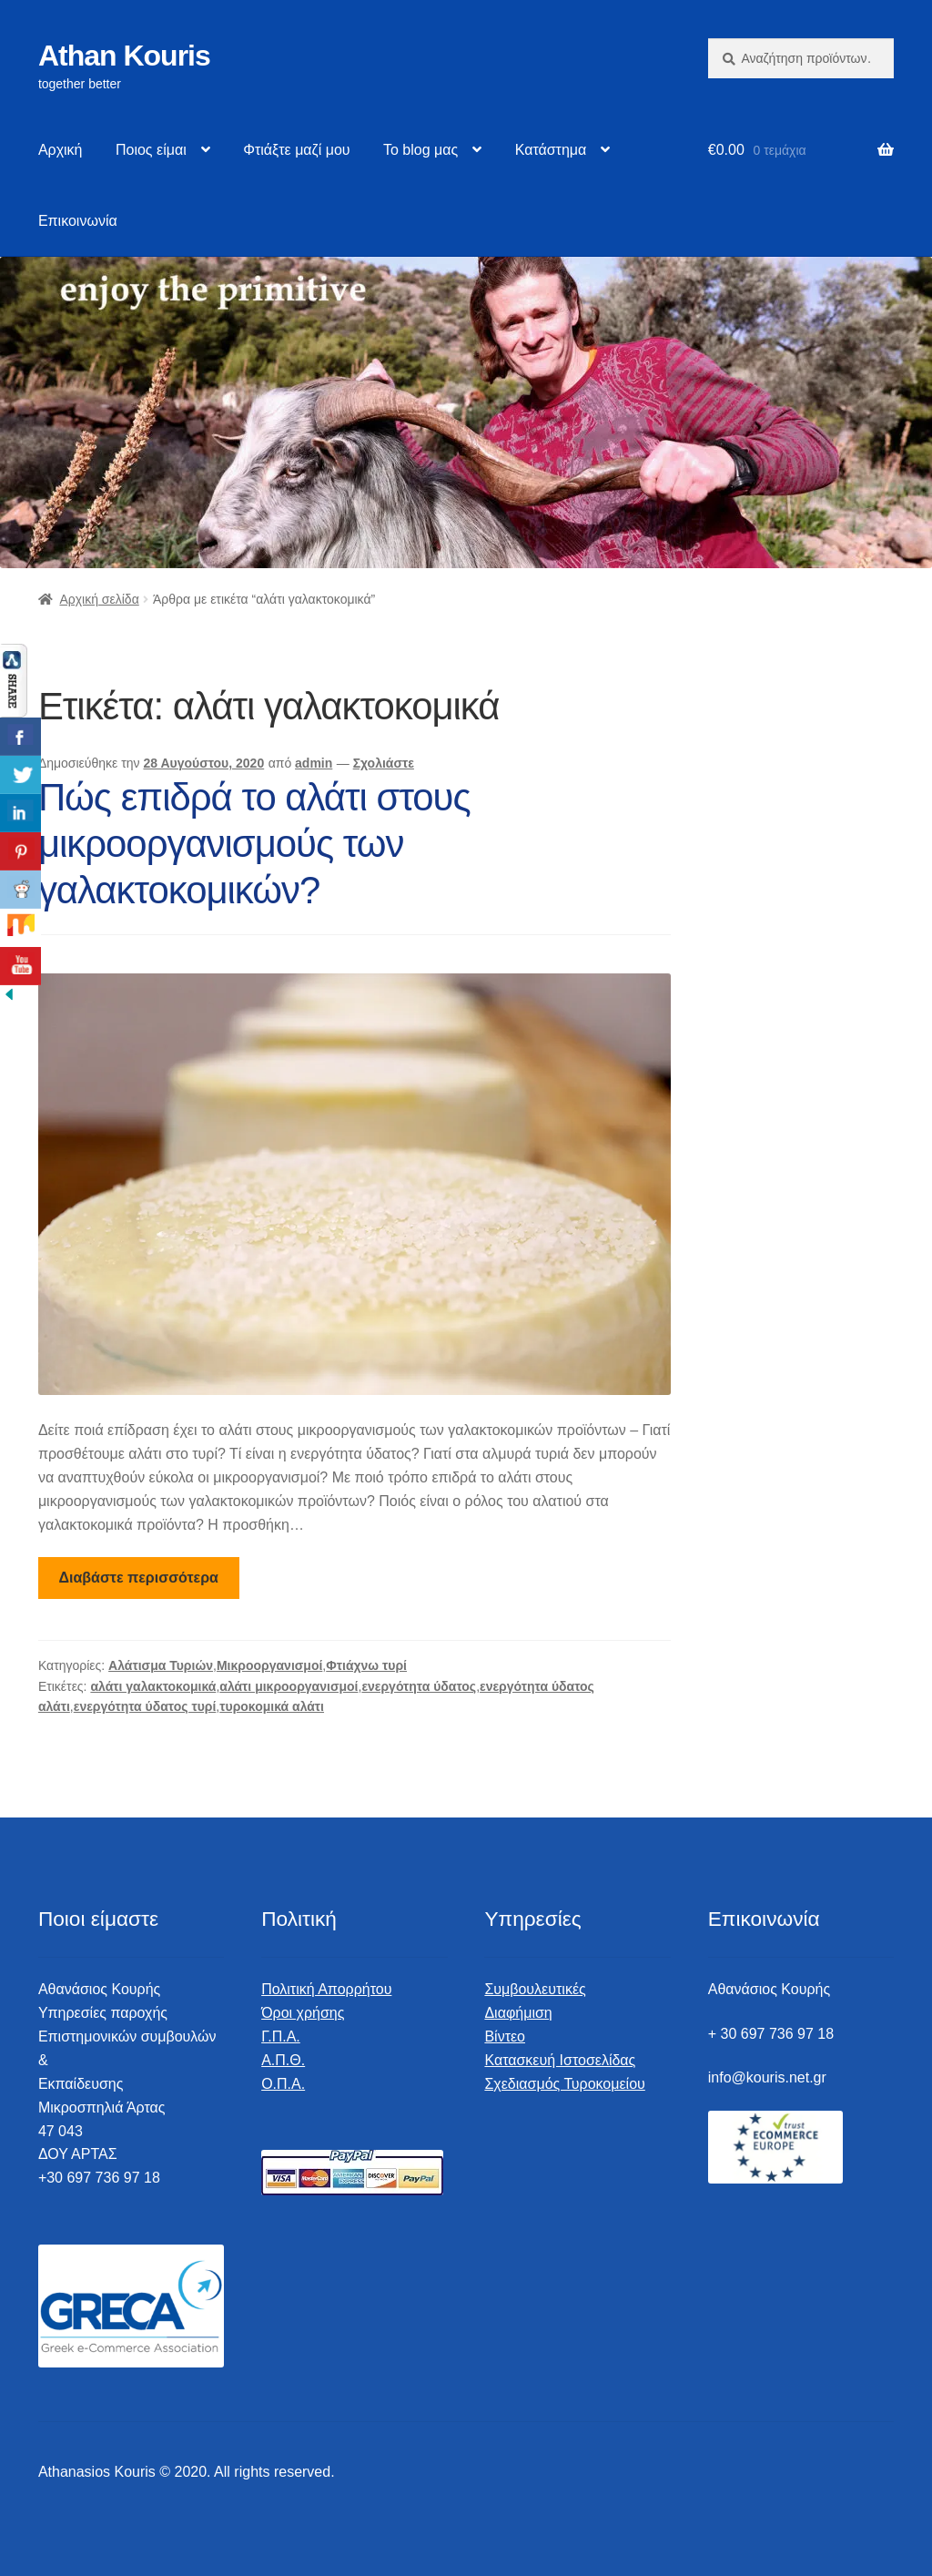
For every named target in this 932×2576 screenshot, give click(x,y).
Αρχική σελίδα (98, 599)
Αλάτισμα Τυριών (160, 1665)
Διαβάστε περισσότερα (138, 1577)
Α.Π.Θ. (283, 2060)
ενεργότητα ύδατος (418, 1686)
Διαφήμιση (518, 2013)
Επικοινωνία (77, 221)
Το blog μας (420, 150)
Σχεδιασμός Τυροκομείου (564, 2084)
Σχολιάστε (383, 763)
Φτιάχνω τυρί (366, 1665)
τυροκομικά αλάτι (271, 1706)
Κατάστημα (551, 150)
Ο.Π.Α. (283, 2084)
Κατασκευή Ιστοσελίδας (559, 2060)
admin (313, 763)
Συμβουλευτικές (534, 1989)
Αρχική (60, 150)
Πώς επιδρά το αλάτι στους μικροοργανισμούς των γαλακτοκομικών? (254, 843)
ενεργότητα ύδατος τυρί (145, 1706)
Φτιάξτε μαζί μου (296, 150)
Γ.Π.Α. (280, 2036)
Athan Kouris (124, 55)
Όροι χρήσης (302, 2013)
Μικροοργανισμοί (269, 1665)
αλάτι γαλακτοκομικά (153, 1686)
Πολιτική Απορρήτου (326, 1989)
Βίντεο (504, 2036)
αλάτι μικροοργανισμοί (288, 1686)
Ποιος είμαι (151, 150)
